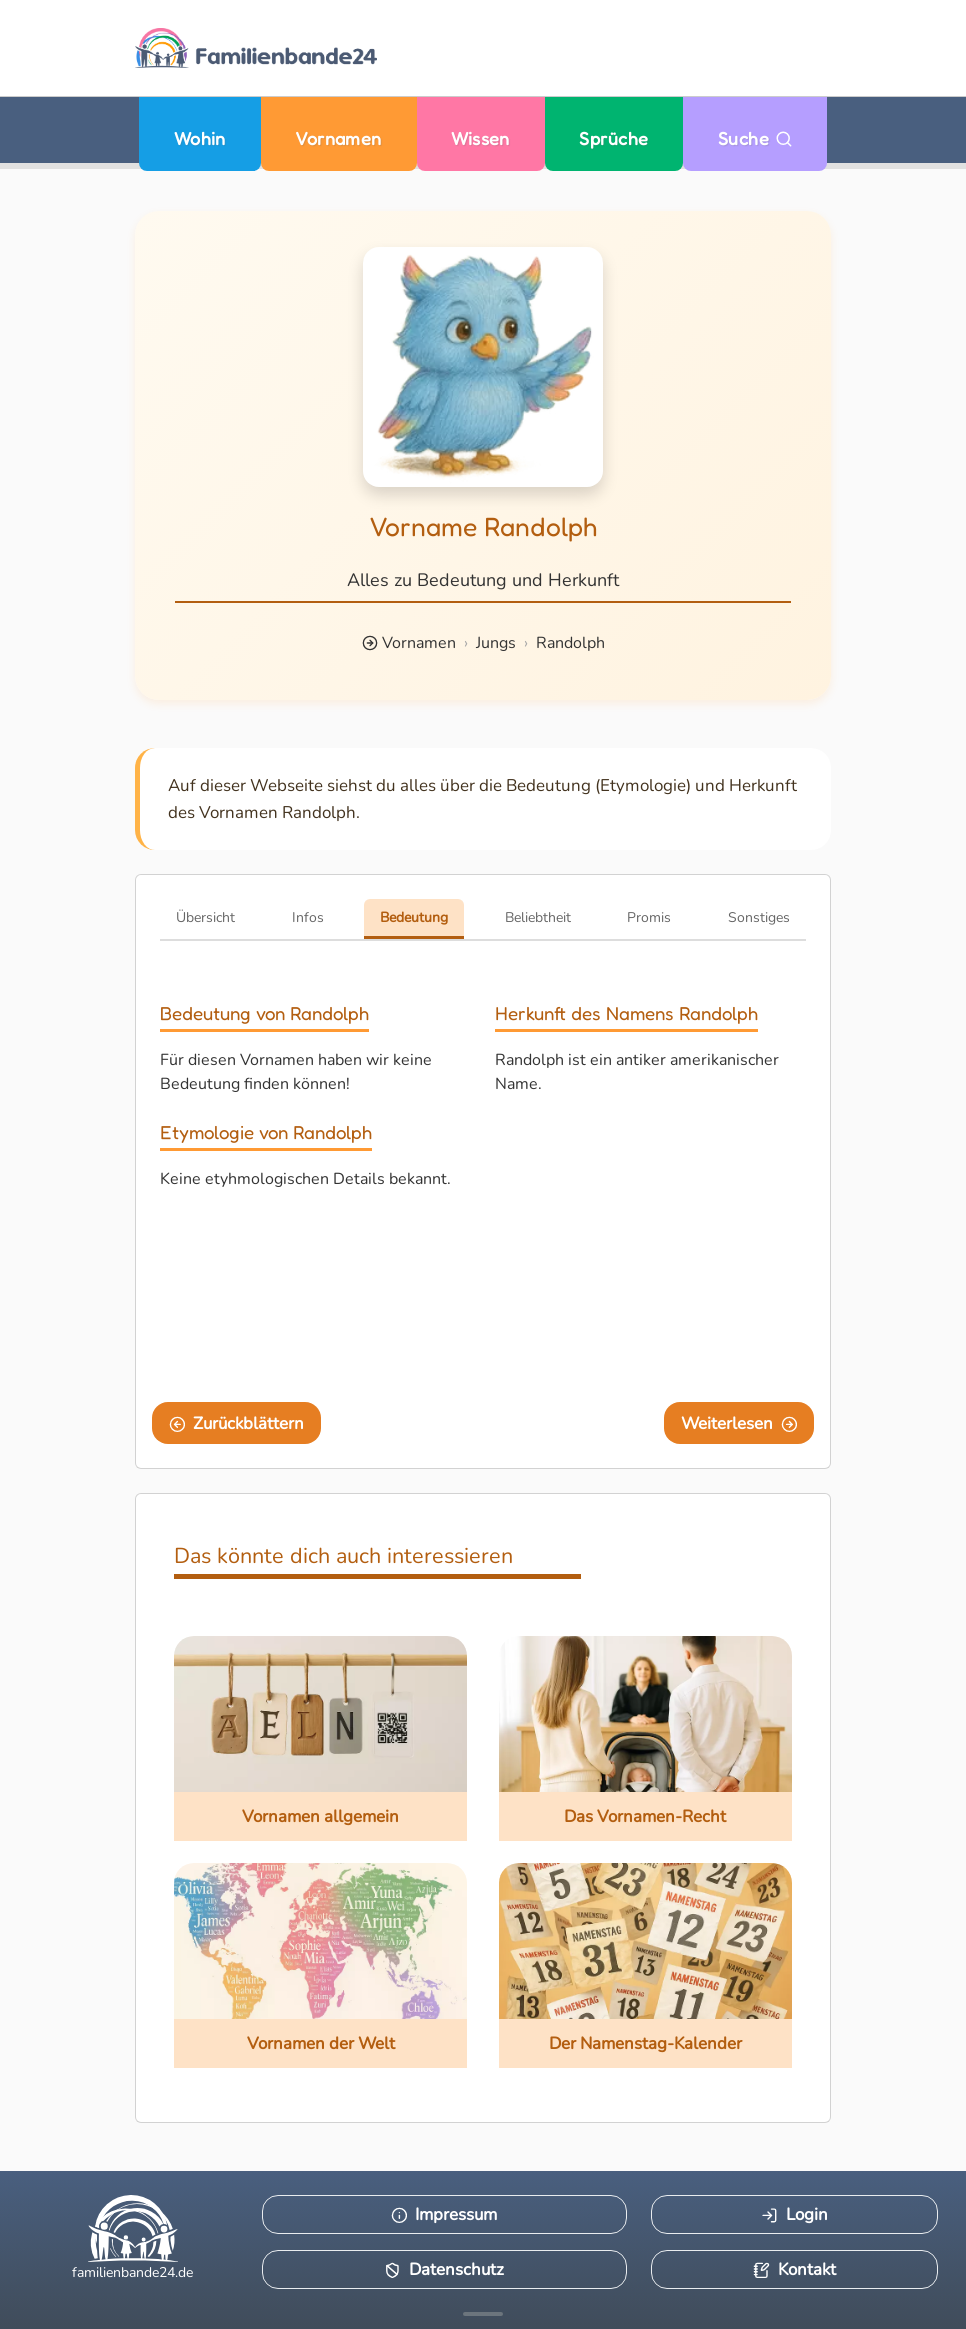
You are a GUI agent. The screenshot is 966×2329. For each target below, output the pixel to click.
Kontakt (794, 2269)
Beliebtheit (538, 917)
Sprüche (613, 138)
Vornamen (338, 138)
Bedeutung (414, 917)
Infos (308, 917)
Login (794, 2214)
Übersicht (205, 917)
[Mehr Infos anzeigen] (483, 2314)
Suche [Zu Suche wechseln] (755, 138)
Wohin (200, 138)
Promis (649, 917)
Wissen (480, 138)
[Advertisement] (650, 1245)
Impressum (444, 2214)
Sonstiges (759, 917)
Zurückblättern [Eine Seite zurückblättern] (237, 1423)
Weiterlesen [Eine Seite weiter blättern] (739, 1423)
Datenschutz (444, 2269)
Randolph (570, 643)
